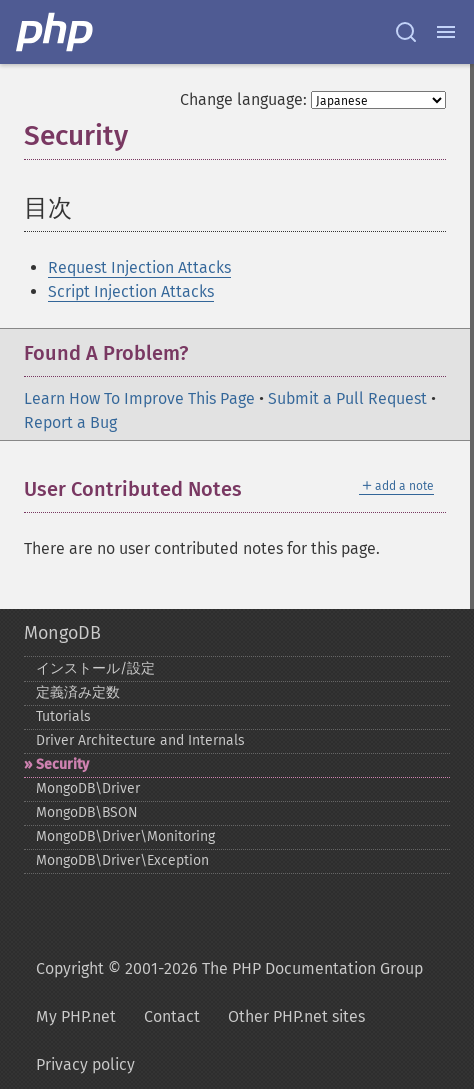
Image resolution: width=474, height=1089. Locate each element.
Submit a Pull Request (347, 398)
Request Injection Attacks (139, 267)
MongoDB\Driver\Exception (122, 860)
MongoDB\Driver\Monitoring (125, 836)
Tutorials (63, 716)
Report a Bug (70, 422)
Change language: (243, 99)
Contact (172, 1016)
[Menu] (446, 32)
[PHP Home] (56, 32)
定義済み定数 (78, 692)
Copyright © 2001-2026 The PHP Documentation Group (229, 968)
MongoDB (62, 633)
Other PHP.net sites (296, 1016)
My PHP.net (76, 1016)
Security (62, 764)
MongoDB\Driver (88, 788)
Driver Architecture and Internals (140, 740)
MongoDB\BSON (87, 812)
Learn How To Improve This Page (139, 398)
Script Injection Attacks (131, 291)
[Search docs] (406, 32)
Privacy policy (85, 1064)
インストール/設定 (95, 668)
